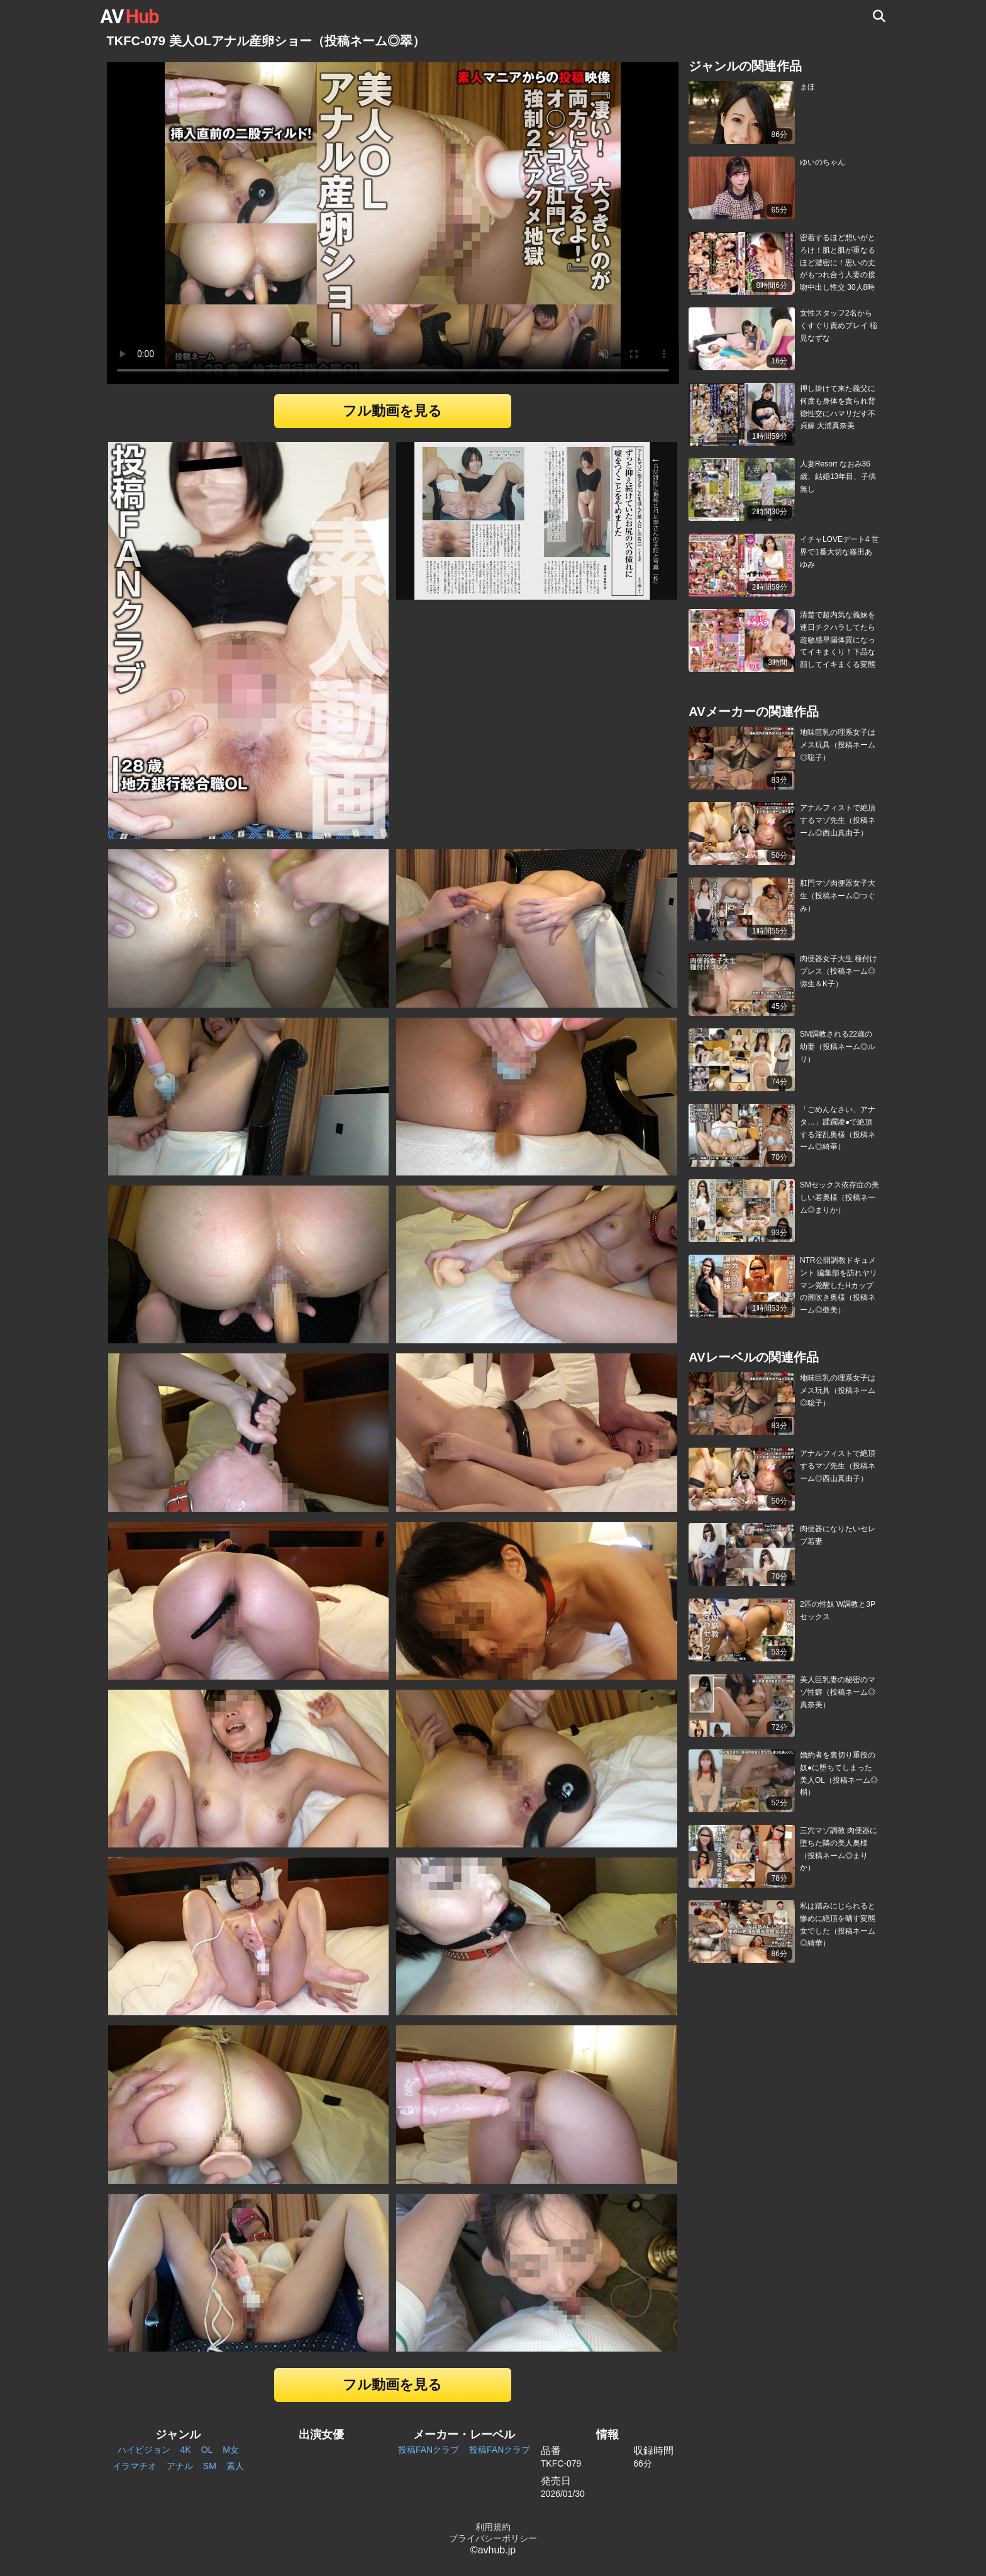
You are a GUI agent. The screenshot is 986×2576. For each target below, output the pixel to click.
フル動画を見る (392, 411)
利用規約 (493, 2527)
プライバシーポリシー (493, 2538)
